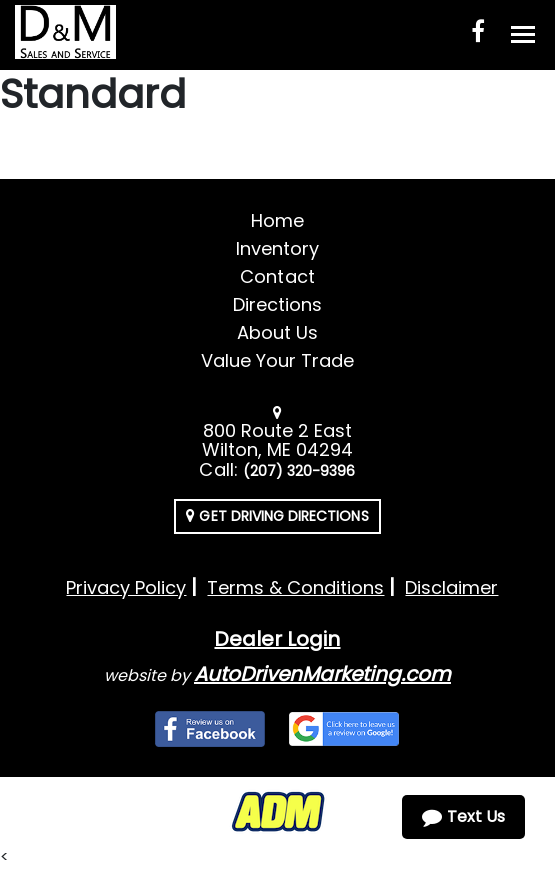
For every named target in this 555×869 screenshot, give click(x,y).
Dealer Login (277, 639)
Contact (277, 276)
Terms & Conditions (295, 587)
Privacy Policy (126, 587)
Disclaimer (451, 587)
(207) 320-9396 (299, 471)
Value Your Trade (278, 360)
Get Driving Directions (277, 516)
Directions (278, 304)
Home (277, 220)
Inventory (277, 248)
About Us (277, 332)
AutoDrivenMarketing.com (322, 674)
